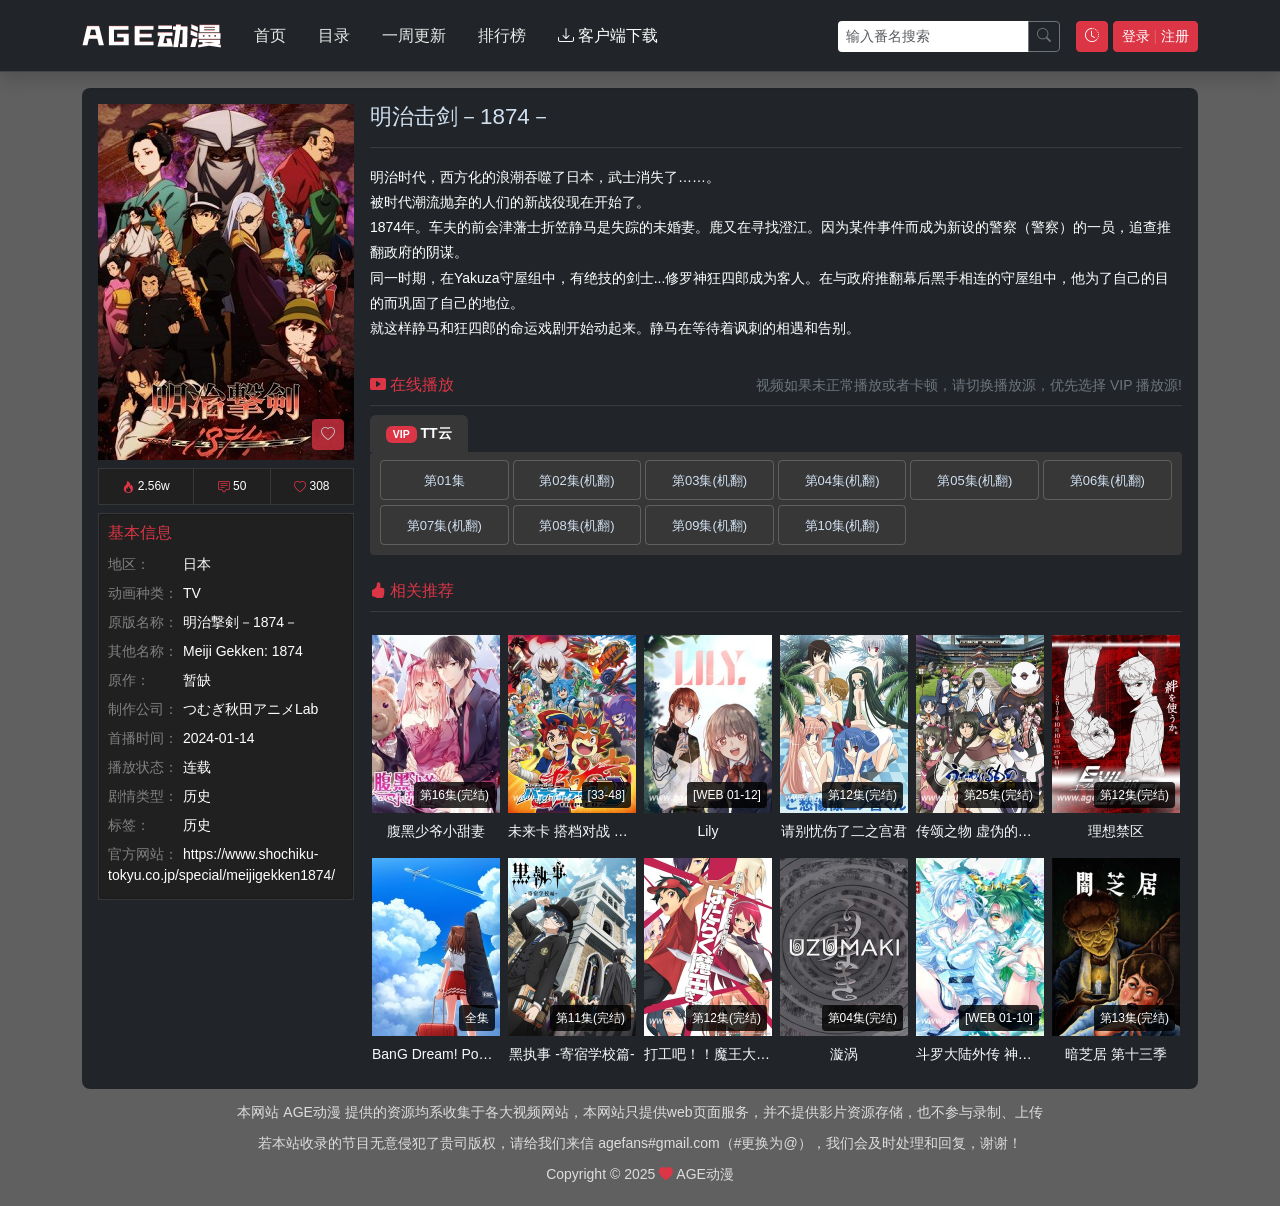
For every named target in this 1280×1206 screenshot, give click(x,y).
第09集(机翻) (709, 525)
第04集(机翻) (842, 480)
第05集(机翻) (974, 480)
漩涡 (844, 1054)
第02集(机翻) (576, 480)
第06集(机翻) (1107, 480)
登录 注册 (1155, 36)
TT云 (419, 434)
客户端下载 (608, 35)
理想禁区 (1116, 831)
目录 (334, 35)
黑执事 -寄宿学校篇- (571, 1054)
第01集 (444, 480)
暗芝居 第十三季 (1116, 1054)
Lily (707, 831)
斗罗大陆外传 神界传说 (988, 1054)
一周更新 (414, 35)
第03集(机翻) (709, 480)
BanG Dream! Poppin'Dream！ (468, 1054)
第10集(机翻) (842, 525)
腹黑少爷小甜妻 (436, 831)
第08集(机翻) (576, 525)
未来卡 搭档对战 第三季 (582, 831)
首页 (270, 35)
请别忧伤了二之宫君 (844, 831)
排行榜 (502, 35)
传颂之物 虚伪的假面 (981, 831)
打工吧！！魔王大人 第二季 (730, 1054)
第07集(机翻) (444, 525)
